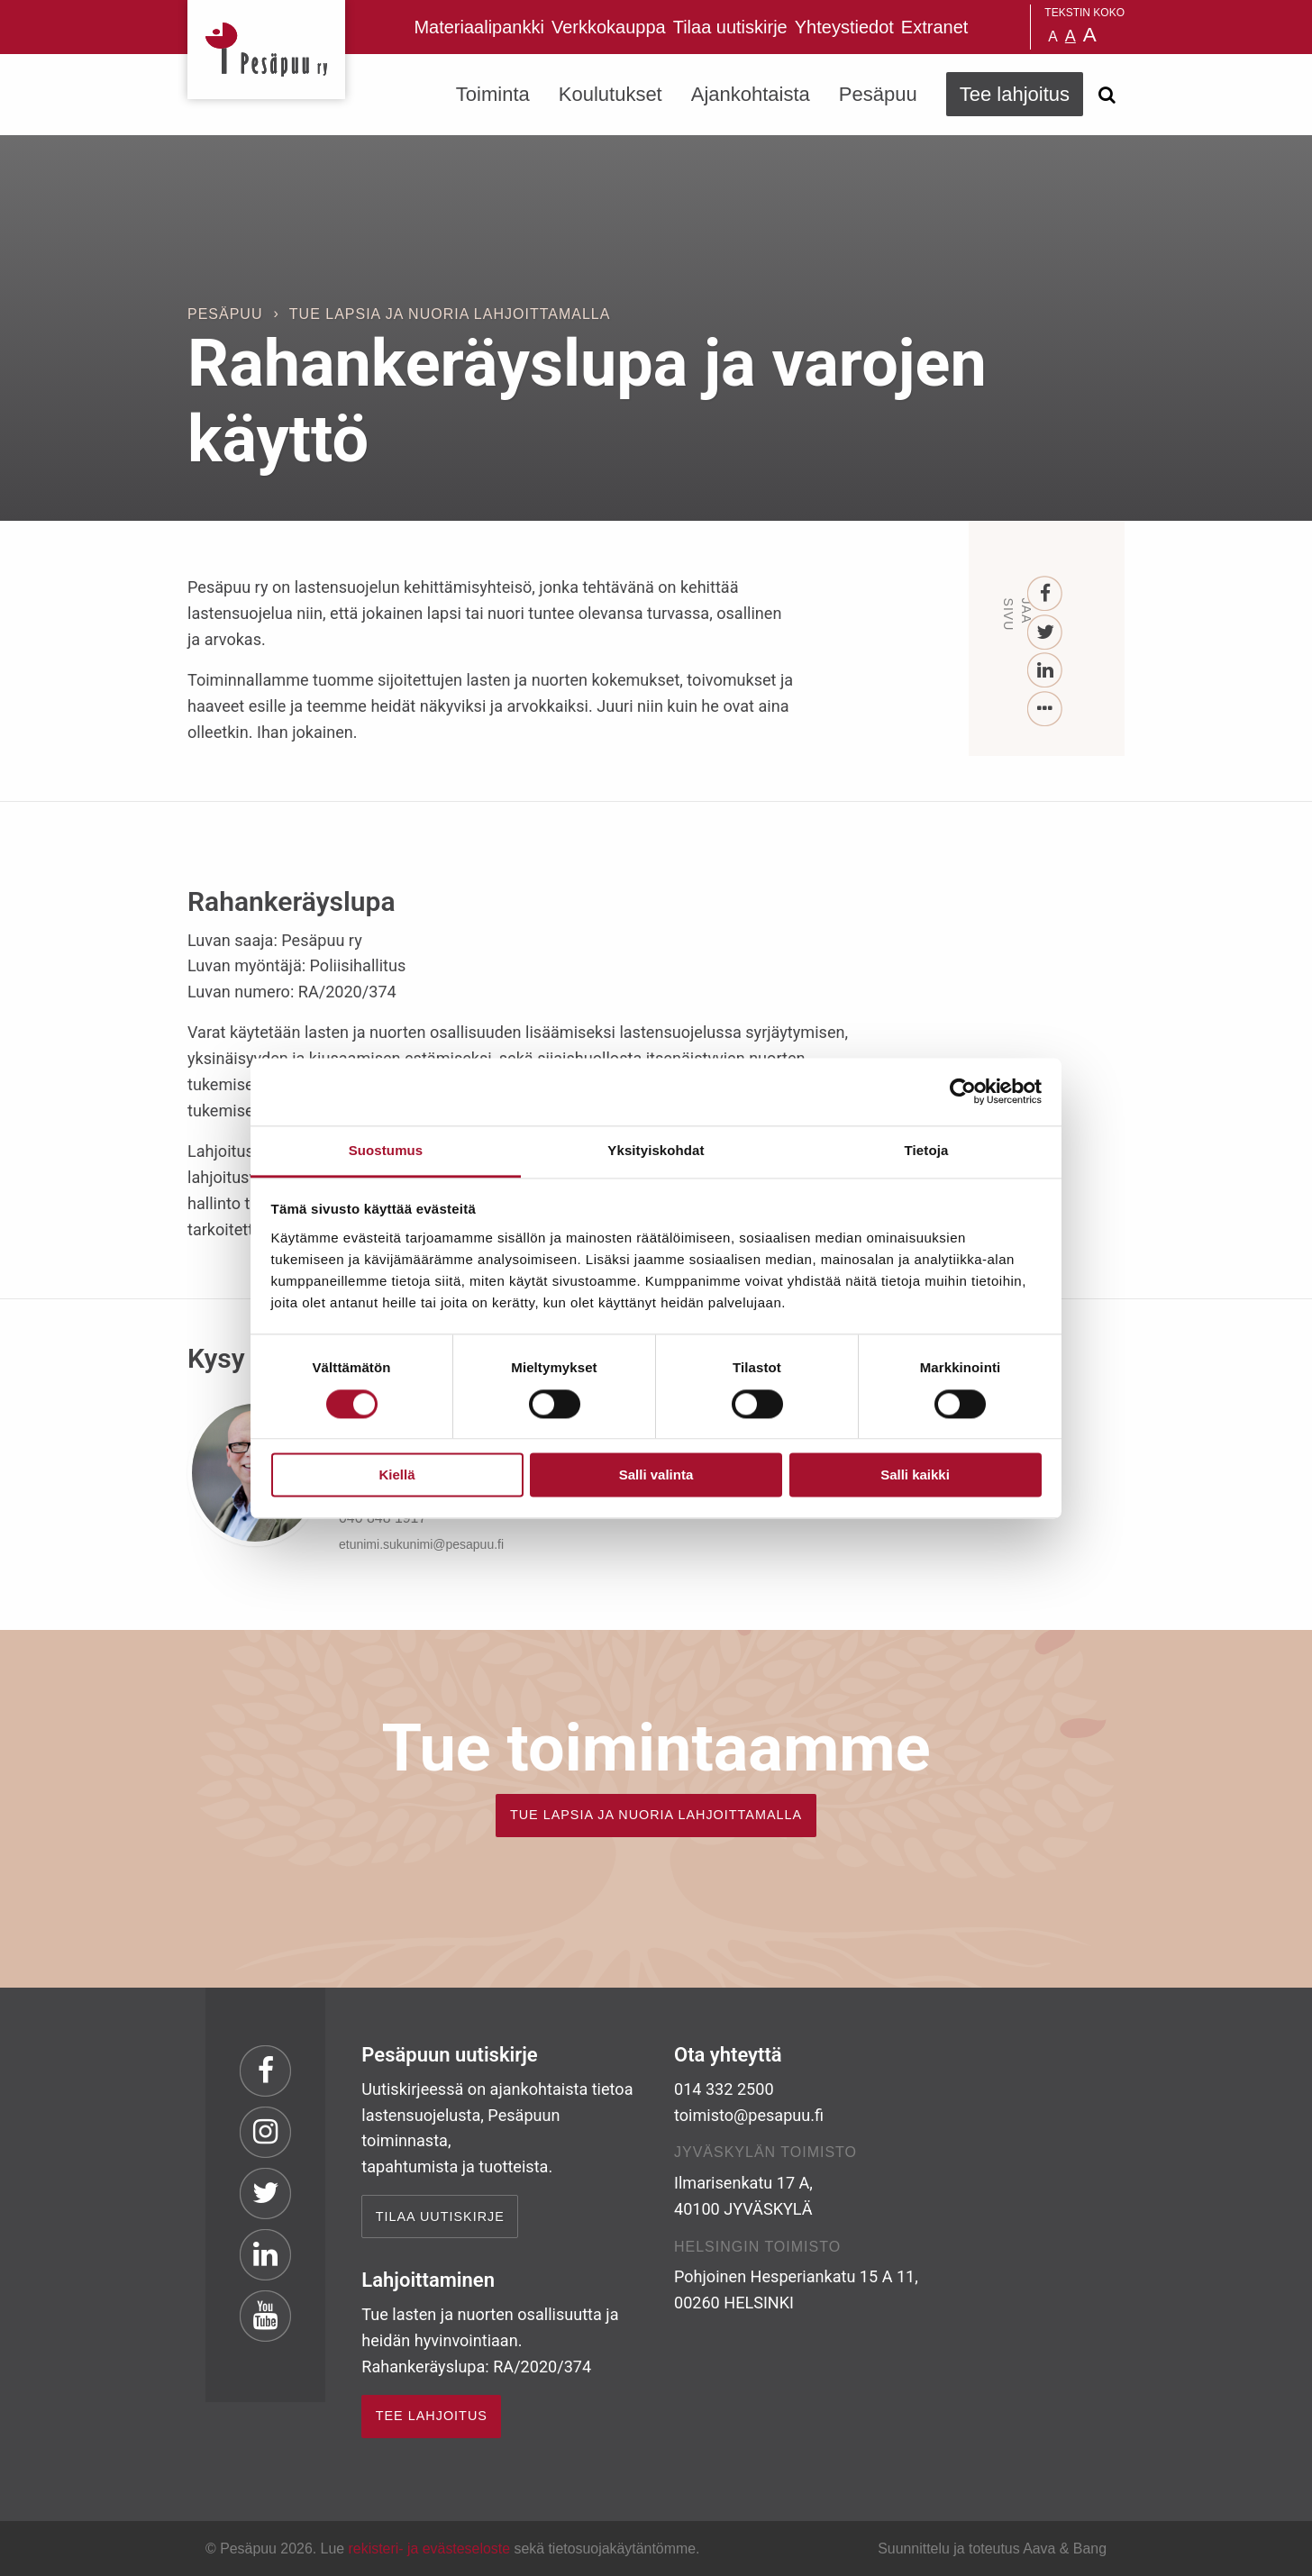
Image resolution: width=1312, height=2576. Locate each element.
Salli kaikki (915, 1475)
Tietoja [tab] (927, 1150)
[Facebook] (1045, 594)
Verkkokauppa (608, 27)
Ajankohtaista (750, 94)
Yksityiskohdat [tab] (655, 1150)
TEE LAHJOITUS (431, 2415)
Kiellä (396, 1475)
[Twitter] (1045, 633)
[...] (1045, 709)
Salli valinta (656, 1475)
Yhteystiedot (844, 27)
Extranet (934, 27)
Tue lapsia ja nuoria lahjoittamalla (450, 314)
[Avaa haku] (1107, 95)
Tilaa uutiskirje (730, 27)
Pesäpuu (266, 49)
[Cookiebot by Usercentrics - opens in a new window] (963, 1091)
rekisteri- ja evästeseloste (429, 2548)
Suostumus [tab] (386, 1150)
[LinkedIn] (1045, 670)
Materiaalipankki (479, 27)
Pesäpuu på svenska (1007, 27)
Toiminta (493, 94)
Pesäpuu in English (985, 27)
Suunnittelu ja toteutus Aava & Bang (992, 2548)
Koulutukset (610, 94)
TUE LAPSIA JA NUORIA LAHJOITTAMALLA (656, 1814)
